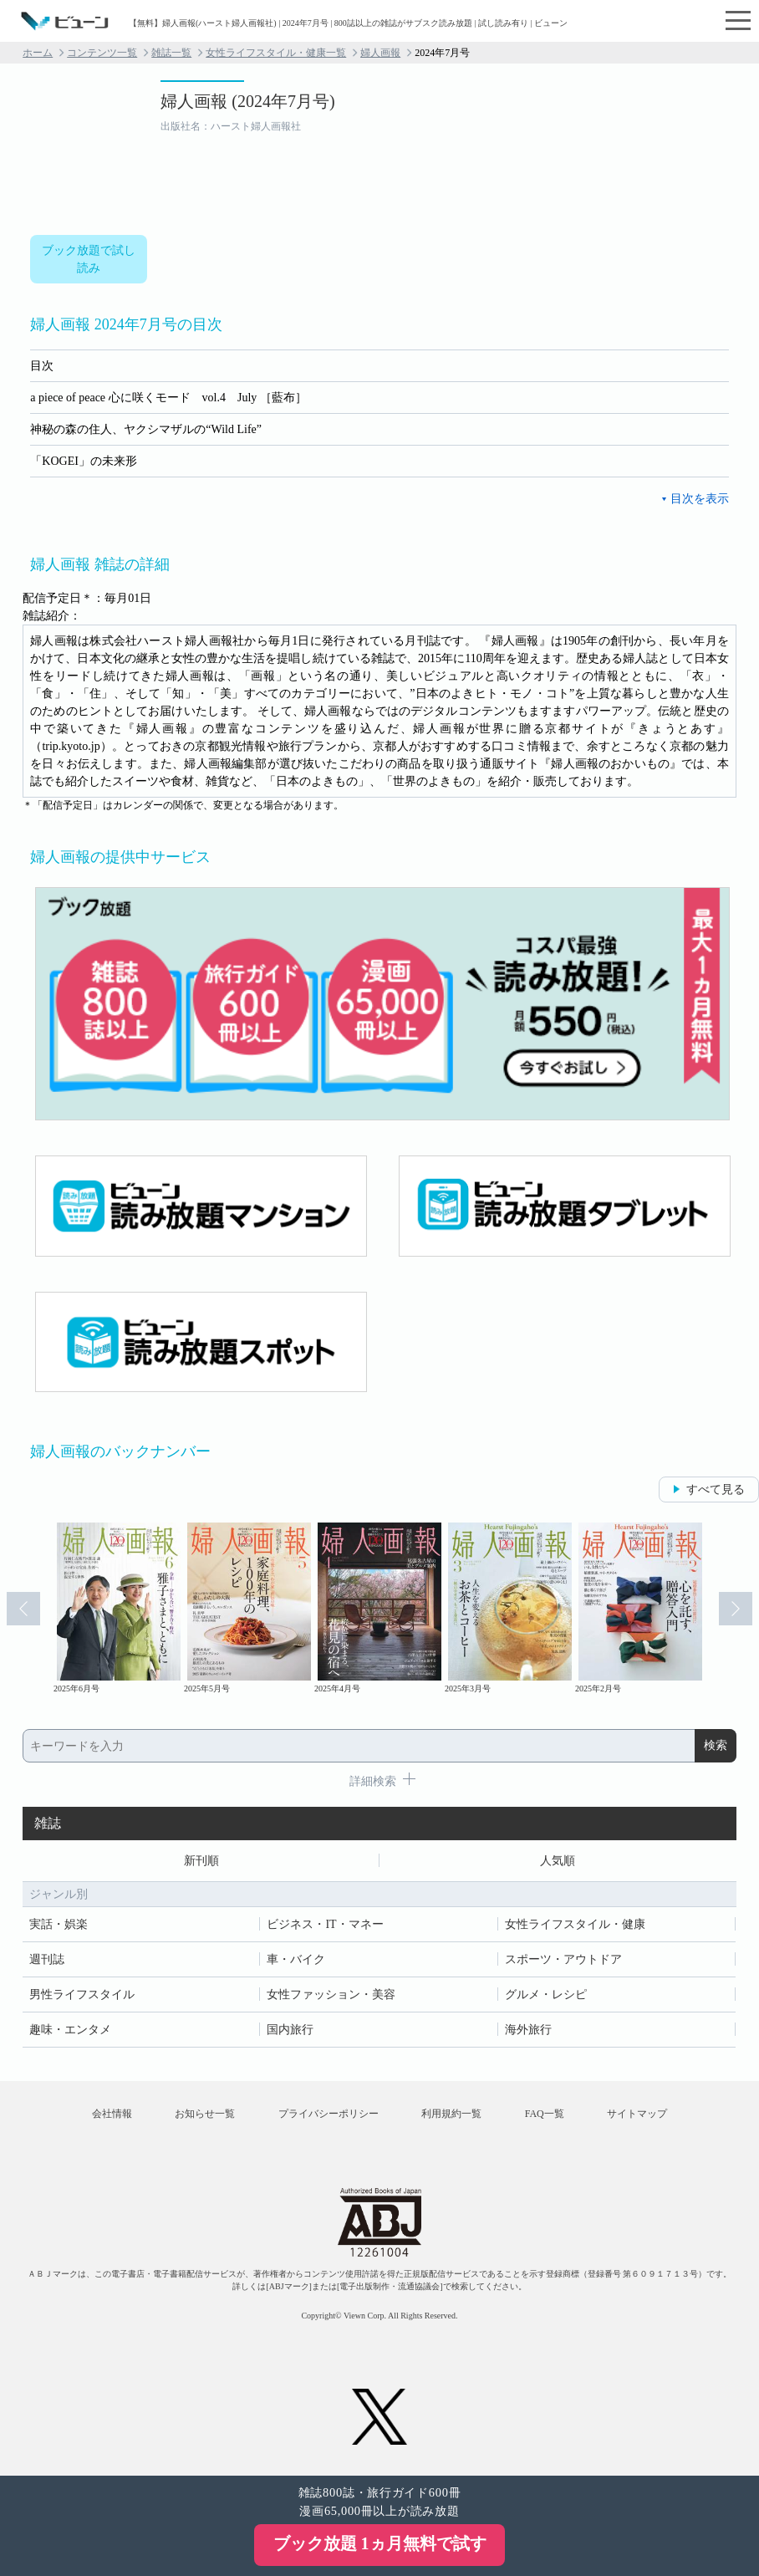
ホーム (38, 53)
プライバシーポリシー (328, 2113)
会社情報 (112, 2113)
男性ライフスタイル (82, 1994)
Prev (23, 1608)
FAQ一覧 (544, 2113)
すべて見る (715, 1489)
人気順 (557, 1860)
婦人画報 (380, 53)
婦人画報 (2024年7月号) (247, 101)
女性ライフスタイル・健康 (575, 1924)
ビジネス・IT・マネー (325, 1924)
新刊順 (201, 1860)
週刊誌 (46, 1959)
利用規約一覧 (451, 2113)
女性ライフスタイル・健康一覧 (276, 53)
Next (735, 1608)
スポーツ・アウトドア (563, 1959)
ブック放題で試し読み (88, 259)
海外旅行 (528, 2029)
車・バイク (296, 1959)
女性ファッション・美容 (331, 1994)
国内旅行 (290, 2029)
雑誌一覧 (171, 53)
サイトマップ (637, 2113)
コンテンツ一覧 (102, 53)
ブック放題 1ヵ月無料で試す (379, 2543)
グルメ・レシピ (546, 1994)
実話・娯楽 (58, 1924)
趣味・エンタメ (70, 2029)
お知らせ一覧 (205, 2113)
